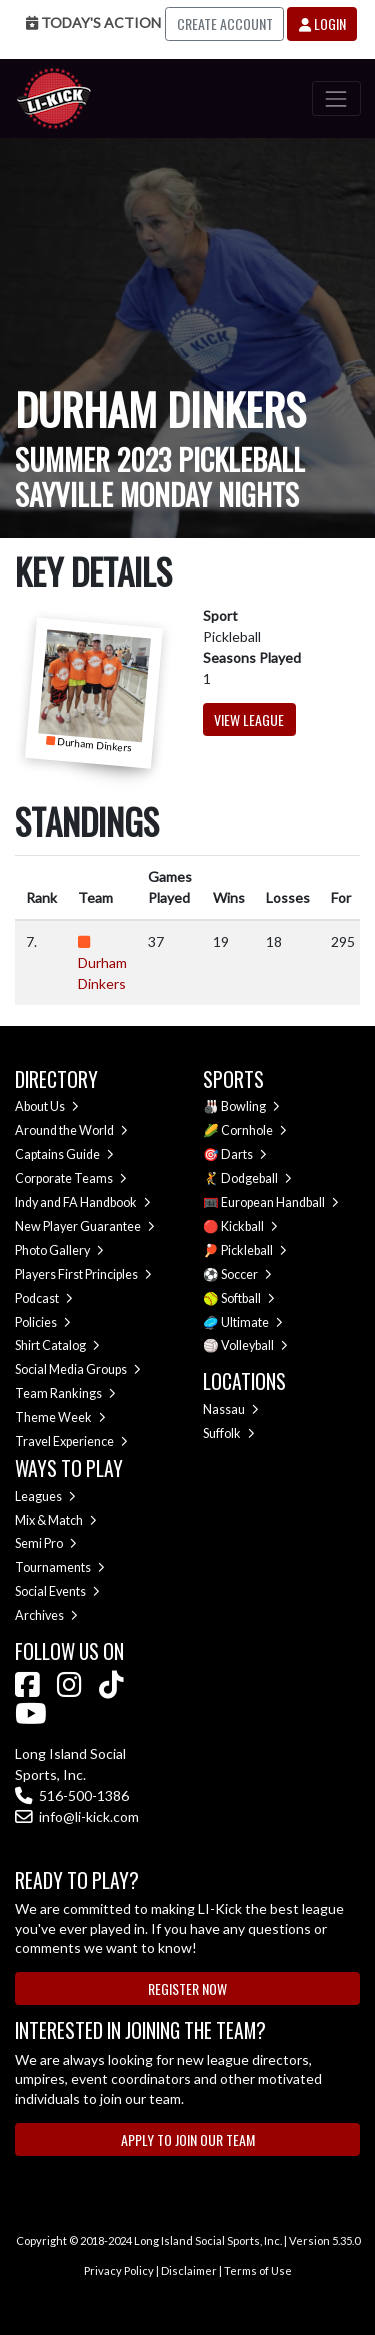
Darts (244, 1154)
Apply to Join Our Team (188, 2139)
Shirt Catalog (57, 1345)
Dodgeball (256, 1178)
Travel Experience (71, 1441)
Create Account (225, 23)
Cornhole (254, 1130)
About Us (47, 1106)
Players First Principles (83, 1274)
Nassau (231, 1409)
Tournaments (60, 1567)
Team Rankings (65, 1393)
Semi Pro (46, 1543)
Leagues (45, 1496)
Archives (46, 1615)
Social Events (57, 1591)
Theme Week (60, 1417)
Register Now (187, 1988)
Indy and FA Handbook (83, 1202)
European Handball (280, 1202)
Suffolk (229, 1433)
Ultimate (252, 1322)
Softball (248, 1298)
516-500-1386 (72, 1795)
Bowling (250, 1106)
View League (249, 719)
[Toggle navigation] (336, 98)
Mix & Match (56, 1520)
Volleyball (254, 1345)
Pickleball (254, 1250)
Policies (43, 1322)
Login (322, 23)
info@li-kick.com (77, 1816)
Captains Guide (64, 1154)
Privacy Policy (119, 2270)
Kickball (249, 1226)
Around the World (71, 1130)
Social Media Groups (78, 1369)
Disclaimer (189, 2270)
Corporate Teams (71, 1178)
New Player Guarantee (85, 1226)
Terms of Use (258, 2270)
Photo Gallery (59, 1250)
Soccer (246, 1274)
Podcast (44, 1298)
